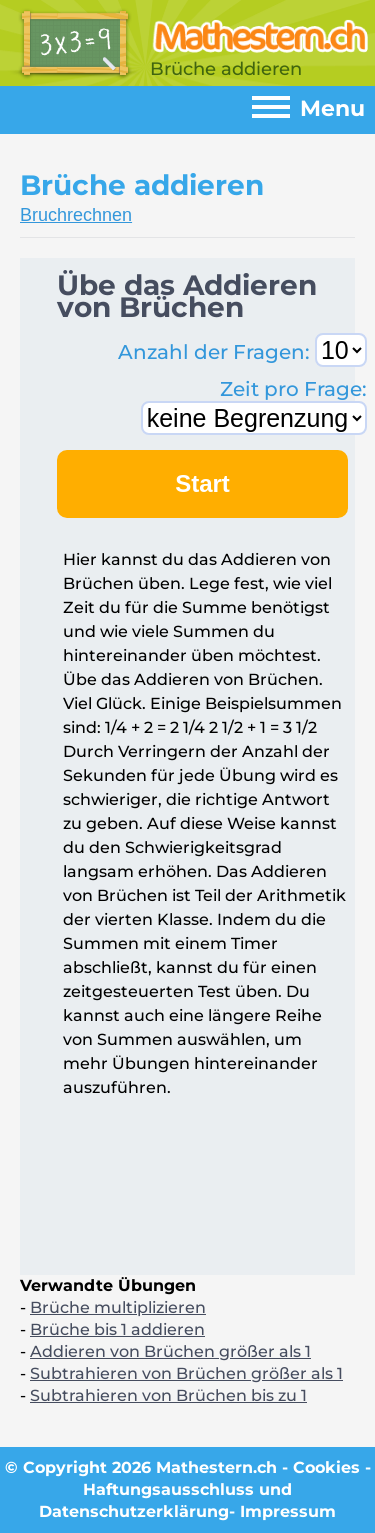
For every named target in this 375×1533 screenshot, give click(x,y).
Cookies (326, 1467)
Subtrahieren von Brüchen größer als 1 (186, 1373)
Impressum (288, 1511)
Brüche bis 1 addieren (117, 1329)
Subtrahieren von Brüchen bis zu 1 (168, 1395)
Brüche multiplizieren (118, 1307)
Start (202, 483)
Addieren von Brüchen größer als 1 (170, 1351)
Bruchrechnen (76, 215)
